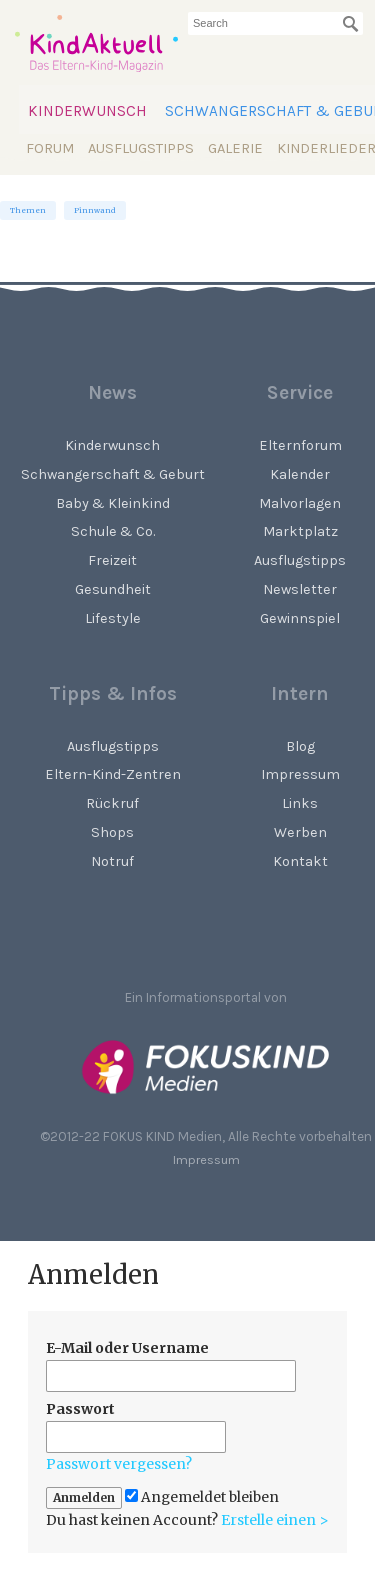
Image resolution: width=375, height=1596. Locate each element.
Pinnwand (95, 210)
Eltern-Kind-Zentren (113, 774)
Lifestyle (113, 618)
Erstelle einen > (275, 1520)
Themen (28, 210)
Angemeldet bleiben (202, 1497)
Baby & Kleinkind (113, 503)
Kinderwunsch (87, 111)
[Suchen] (351, 24)
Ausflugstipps (141, 148)
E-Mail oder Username (127, 1348)
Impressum (206, 1159)
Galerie (235, 148)
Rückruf (112, 803)
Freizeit (112, 560)
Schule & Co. (113, 531)
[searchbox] (275, 23)
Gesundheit (113, 589)
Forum (50, 148)
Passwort (80, 1409)
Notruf (112, 861)
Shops (112, 832)
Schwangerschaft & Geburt (113, 474)
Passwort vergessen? (119, 1464)
